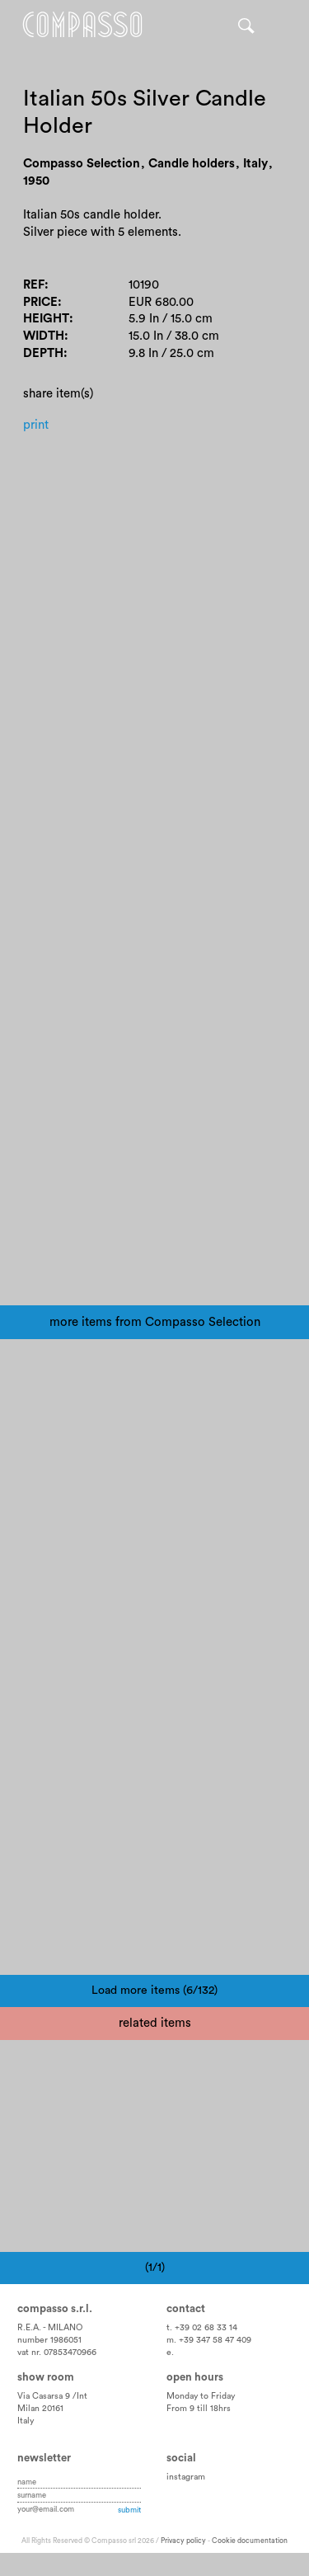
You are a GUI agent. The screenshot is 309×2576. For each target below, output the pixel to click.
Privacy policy (183, 2541)
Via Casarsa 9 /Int (52, 2396)
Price (40, 302)
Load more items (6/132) (154, 1990)
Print (36, 425)
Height (46, 319)
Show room (45, 2377)
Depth (43, 353)
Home (82, 24)
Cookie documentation (250, 2541)
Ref (33, 285)
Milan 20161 (40, 2408)
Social (181, 2458)
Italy (25, 2421)
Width (43, 336)
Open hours (194, 2377)
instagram (185, 2477)
